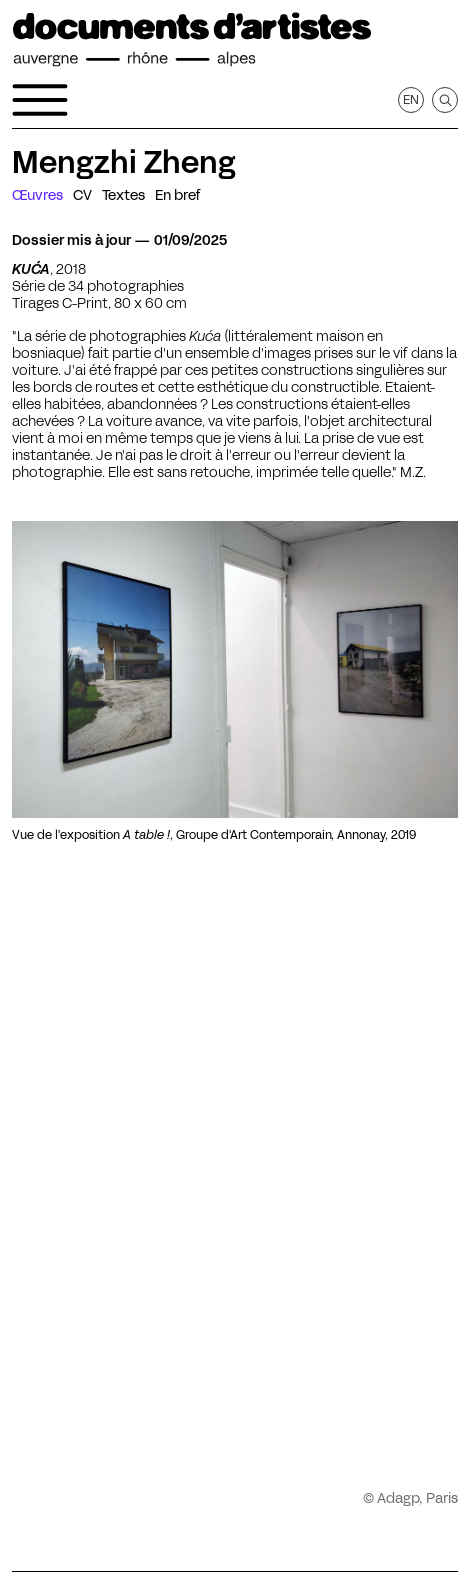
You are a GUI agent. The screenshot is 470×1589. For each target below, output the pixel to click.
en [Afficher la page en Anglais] (411, 99)
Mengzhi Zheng (124, 162)
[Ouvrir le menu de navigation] (40, 100)
